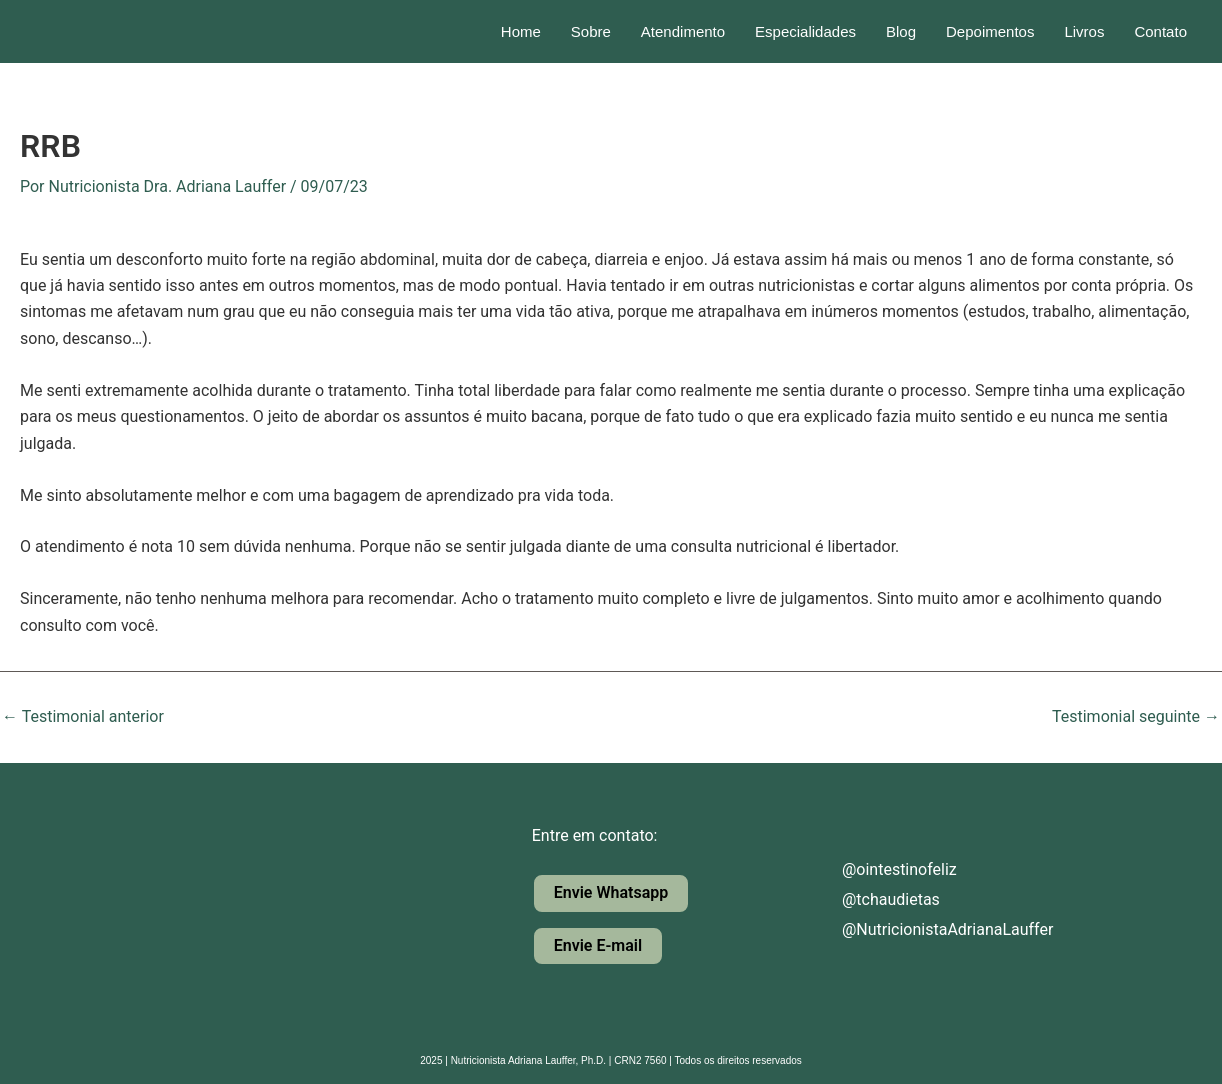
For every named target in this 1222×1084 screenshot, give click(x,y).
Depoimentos (990, 31)
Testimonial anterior (83, 717)
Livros (1084, 31)
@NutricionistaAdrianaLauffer (930, 929)
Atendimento (683, 31)
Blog (901, 31)
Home (521, 31)
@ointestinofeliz (882, 869)
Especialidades (805, 31)
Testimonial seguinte (1136, 717)
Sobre (591, 31)
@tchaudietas (874, 899)
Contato (1160, 31)
